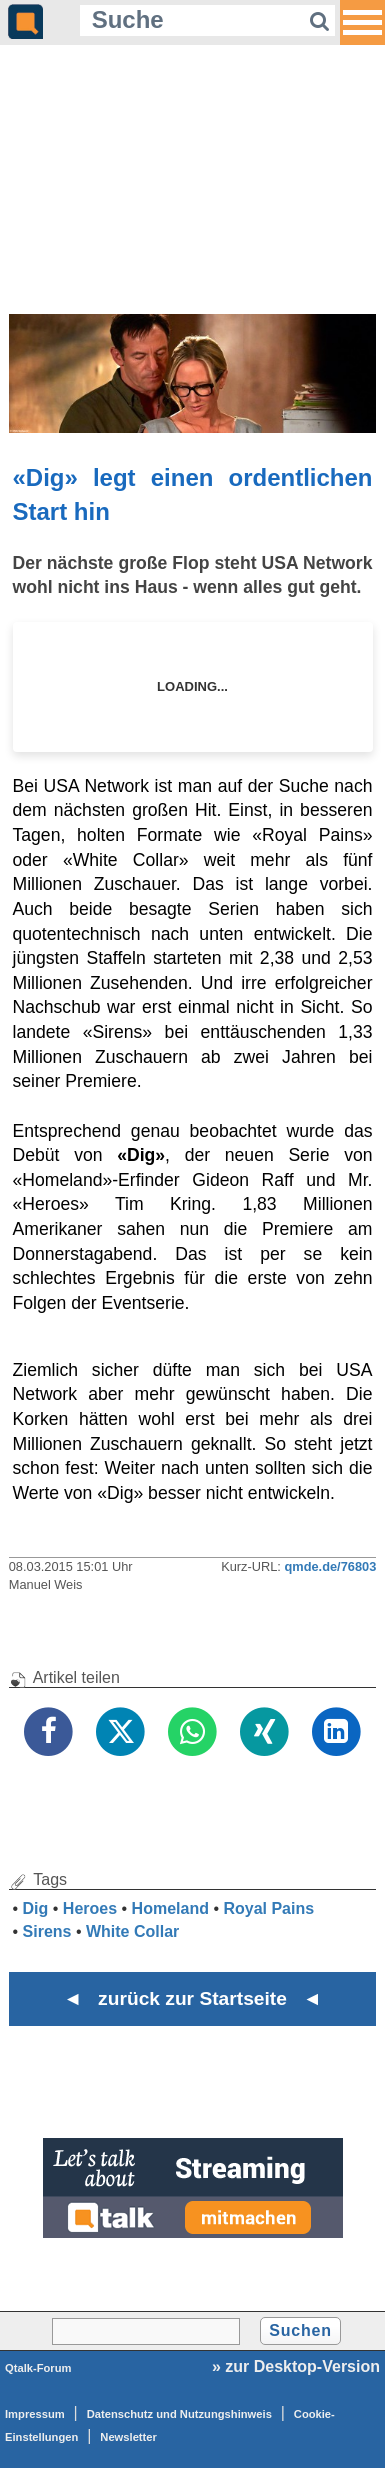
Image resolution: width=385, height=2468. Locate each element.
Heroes (90, 1908)
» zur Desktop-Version (296, 2366)
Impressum (35, 2414)
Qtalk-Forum (38, 2368)
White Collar (132, 1931)
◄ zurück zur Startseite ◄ (192, 1998)
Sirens (47, 1931)
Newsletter (128, 2437)
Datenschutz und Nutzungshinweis (179, 2414)
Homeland (170, 1908)
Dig (36, 1908)
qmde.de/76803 (330, 1566)
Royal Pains (268, 1908)
